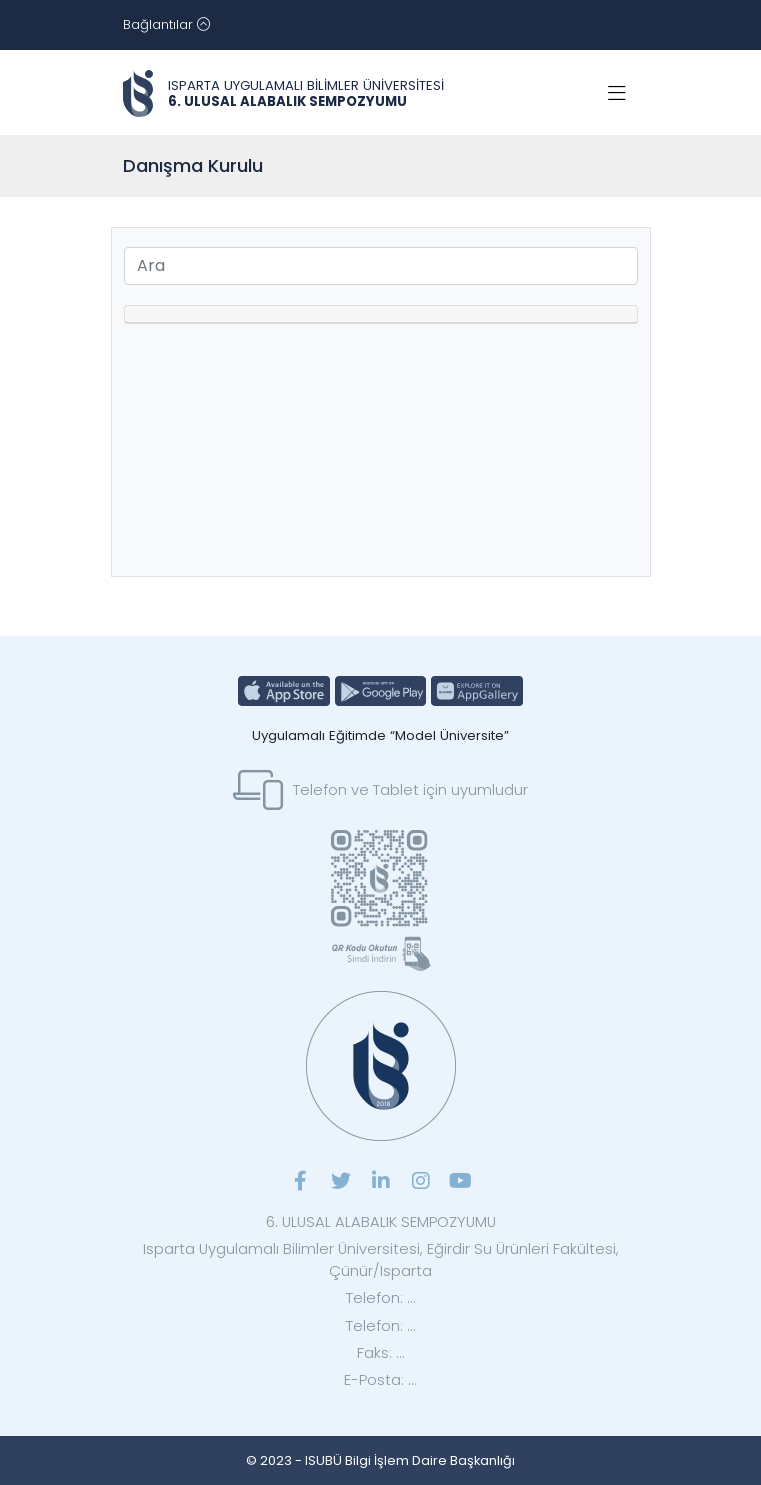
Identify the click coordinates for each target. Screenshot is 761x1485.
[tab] (381, 314)
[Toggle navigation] (166, 25)
